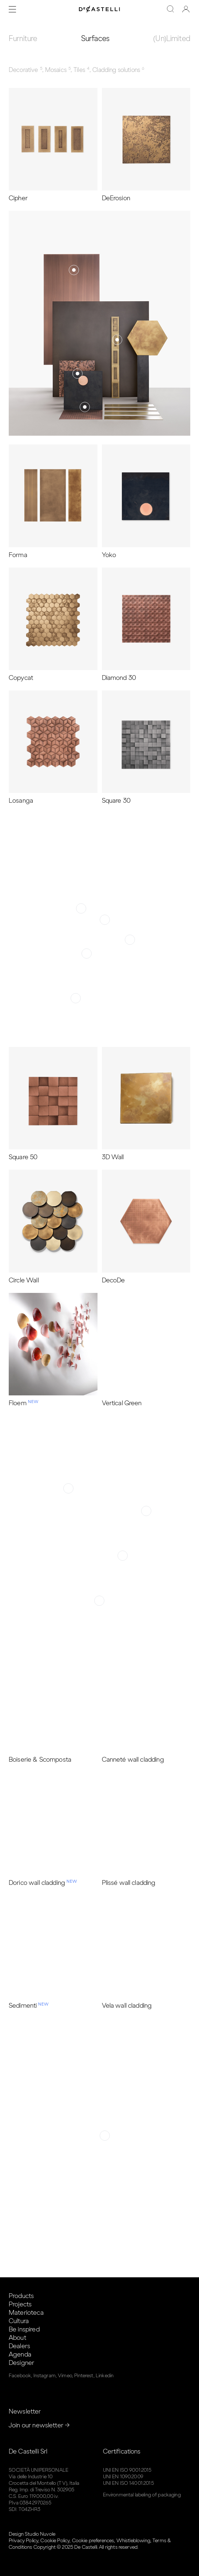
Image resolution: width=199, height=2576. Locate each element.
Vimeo (65, 2376)
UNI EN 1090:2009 (123, 2477)
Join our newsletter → (39, 2425)
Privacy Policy (23, 2540)
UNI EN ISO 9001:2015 (127, 2470)
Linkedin (105, 2376)
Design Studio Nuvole (32, 2534)
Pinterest (83, 2376)
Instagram (44, 2376)
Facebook (20, 2376)
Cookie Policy (54, 2540)
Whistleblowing (133, 2540)
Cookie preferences (93, 2540)
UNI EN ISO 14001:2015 (128, 2483)
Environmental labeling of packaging (142, 2495)
